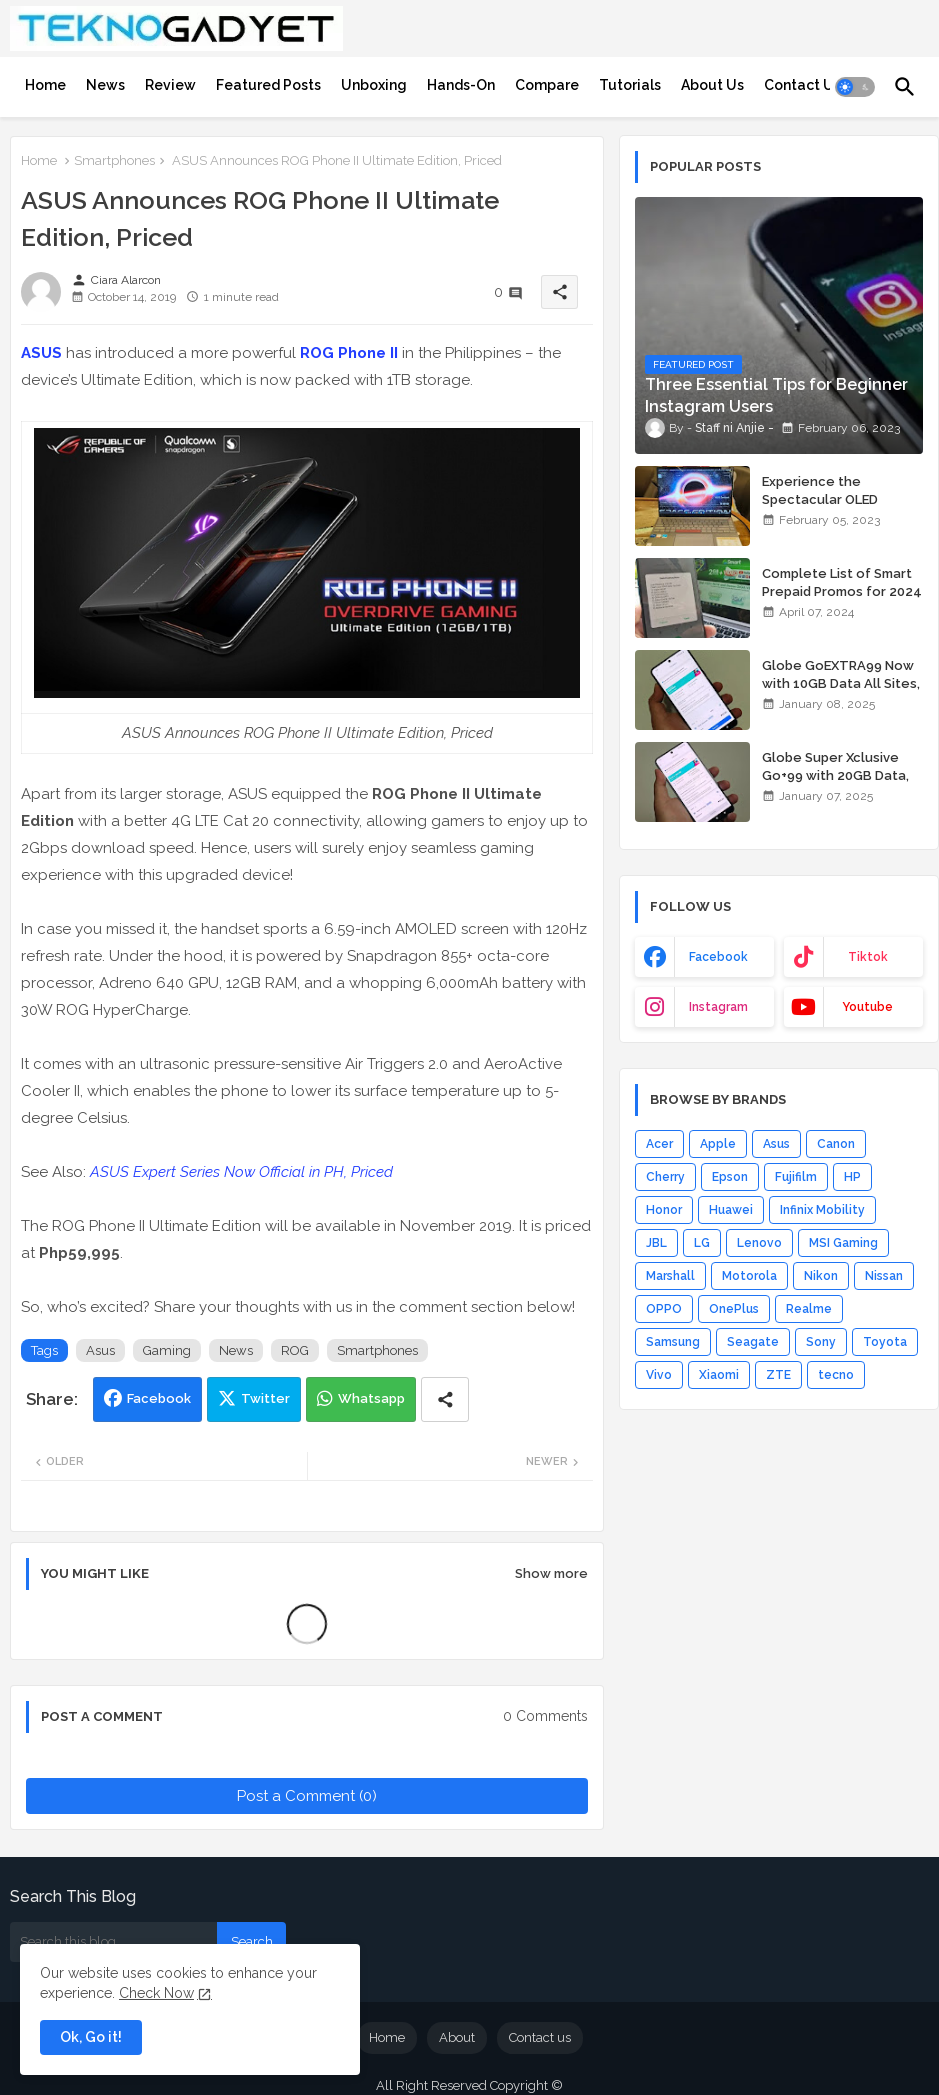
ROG (295, 1350)
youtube (867, 1007)
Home (45, 85)
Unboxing (374, 85)
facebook (718, 957)
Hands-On (461, 85)
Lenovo (759, 1243)
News (105, 85)
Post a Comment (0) (307, 1796)
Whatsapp (371, 1398)
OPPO (664, 1309)
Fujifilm (796, 1177)
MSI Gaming (843, 1243)
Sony (821, 1342)
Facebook (159, 1398)
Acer (659, 1144)
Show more (551, 1573)
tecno (836, 1375)
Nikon (821, 1276)
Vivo (659, 1375)
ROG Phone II (349, 353)
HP (852, 1177)
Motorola (749, 1276)
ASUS (41, 353)
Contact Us (802, 85)
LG (702, 1243)
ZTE (778, 1375)
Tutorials (630, 85)
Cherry (665, 1177)
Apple (718, 1144)
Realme (809, 1309)
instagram (718, 1007)
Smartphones (114, 160)
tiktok (868, 957)
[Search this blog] (113, 1942)
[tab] (45, 85)
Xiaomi (719, 1375)
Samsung (673, 1342)
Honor (664, 1210)
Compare (547, 85)
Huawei (731, 1210)
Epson (730, 1177)
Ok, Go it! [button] (91, 2037)
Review (170, 85)
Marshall (670, 1276)
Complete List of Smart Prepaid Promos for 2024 (842, 582)
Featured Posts (268, 85)
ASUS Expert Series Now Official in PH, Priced (241, 1172)
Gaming (167, 1350)
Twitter (265, 1398)
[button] (855, 87)
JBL (656, 1243)
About (457, 2037)
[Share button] (445, 1399)
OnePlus (734, 1309)
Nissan (884, 1276)
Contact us (540, 2037)
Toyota (885, 1342)
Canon (836, 1144)
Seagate (753, 1342)
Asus (100, 1350)
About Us (712, 85)
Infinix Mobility (822, 1210)
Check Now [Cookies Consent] (156, 1993)
